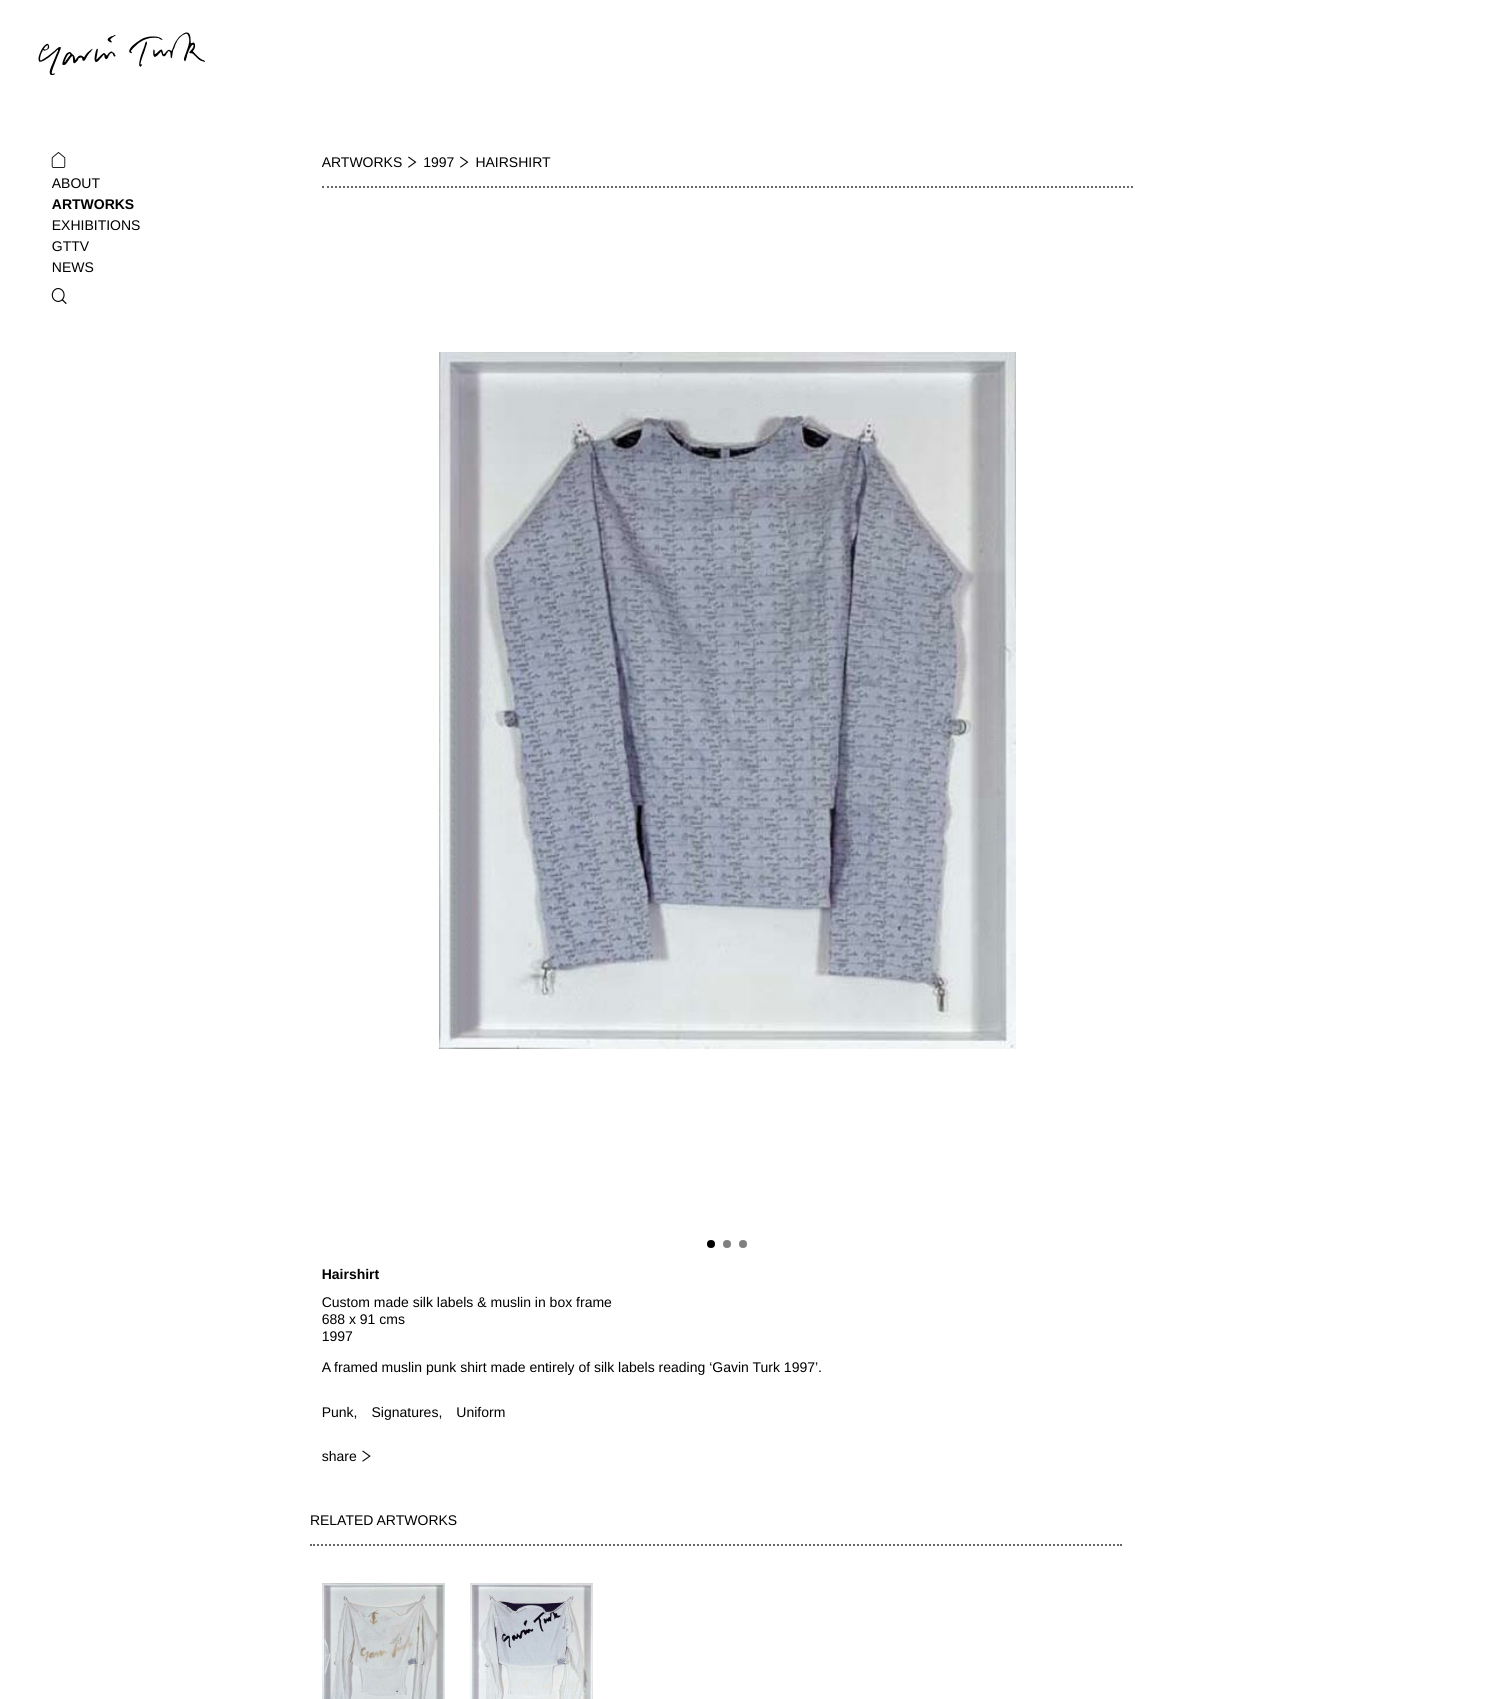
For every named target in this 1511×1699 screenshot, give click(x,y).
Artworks (93, 204)
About (76, 183)
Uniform (480, 1412)
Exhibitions (96, 225)
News (73, 267)
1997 (438, 162)
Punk (338, 1412)
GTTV (70, 246)
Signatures (404, 1412)
